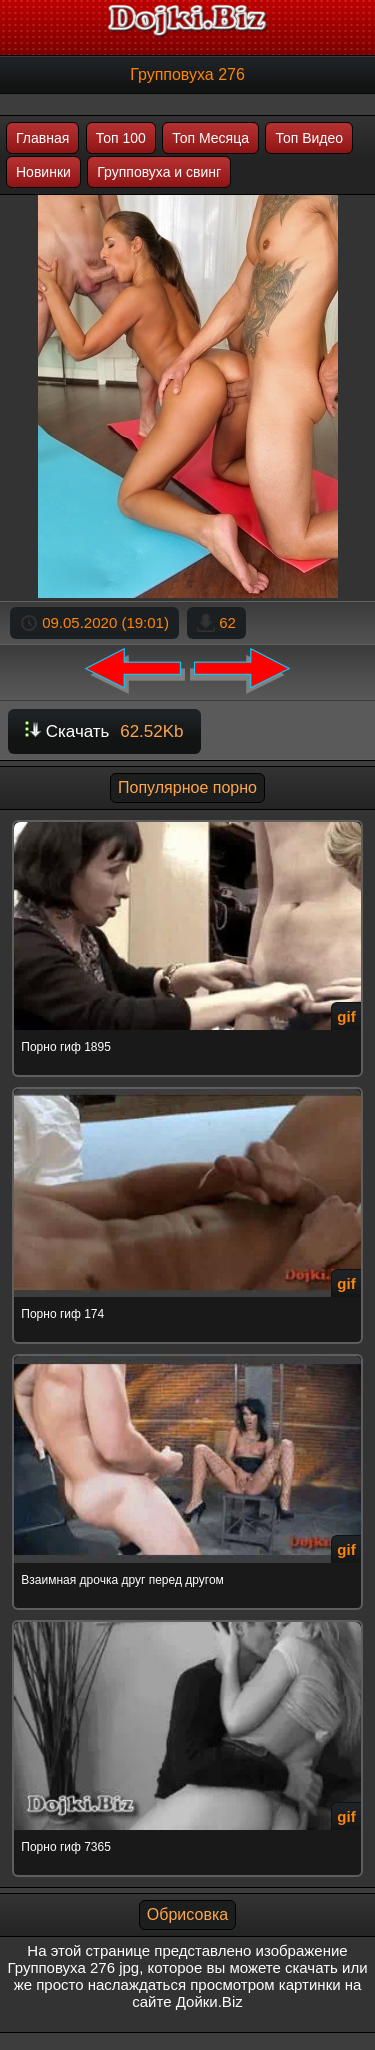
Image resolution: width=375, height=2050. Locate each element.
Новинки (43, 172)
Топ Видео (309, 138)
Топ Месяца (210, 138)
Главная (42, 138)
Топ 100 (121, 138)
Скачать (104, 731)
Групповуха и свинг (159, 172)
